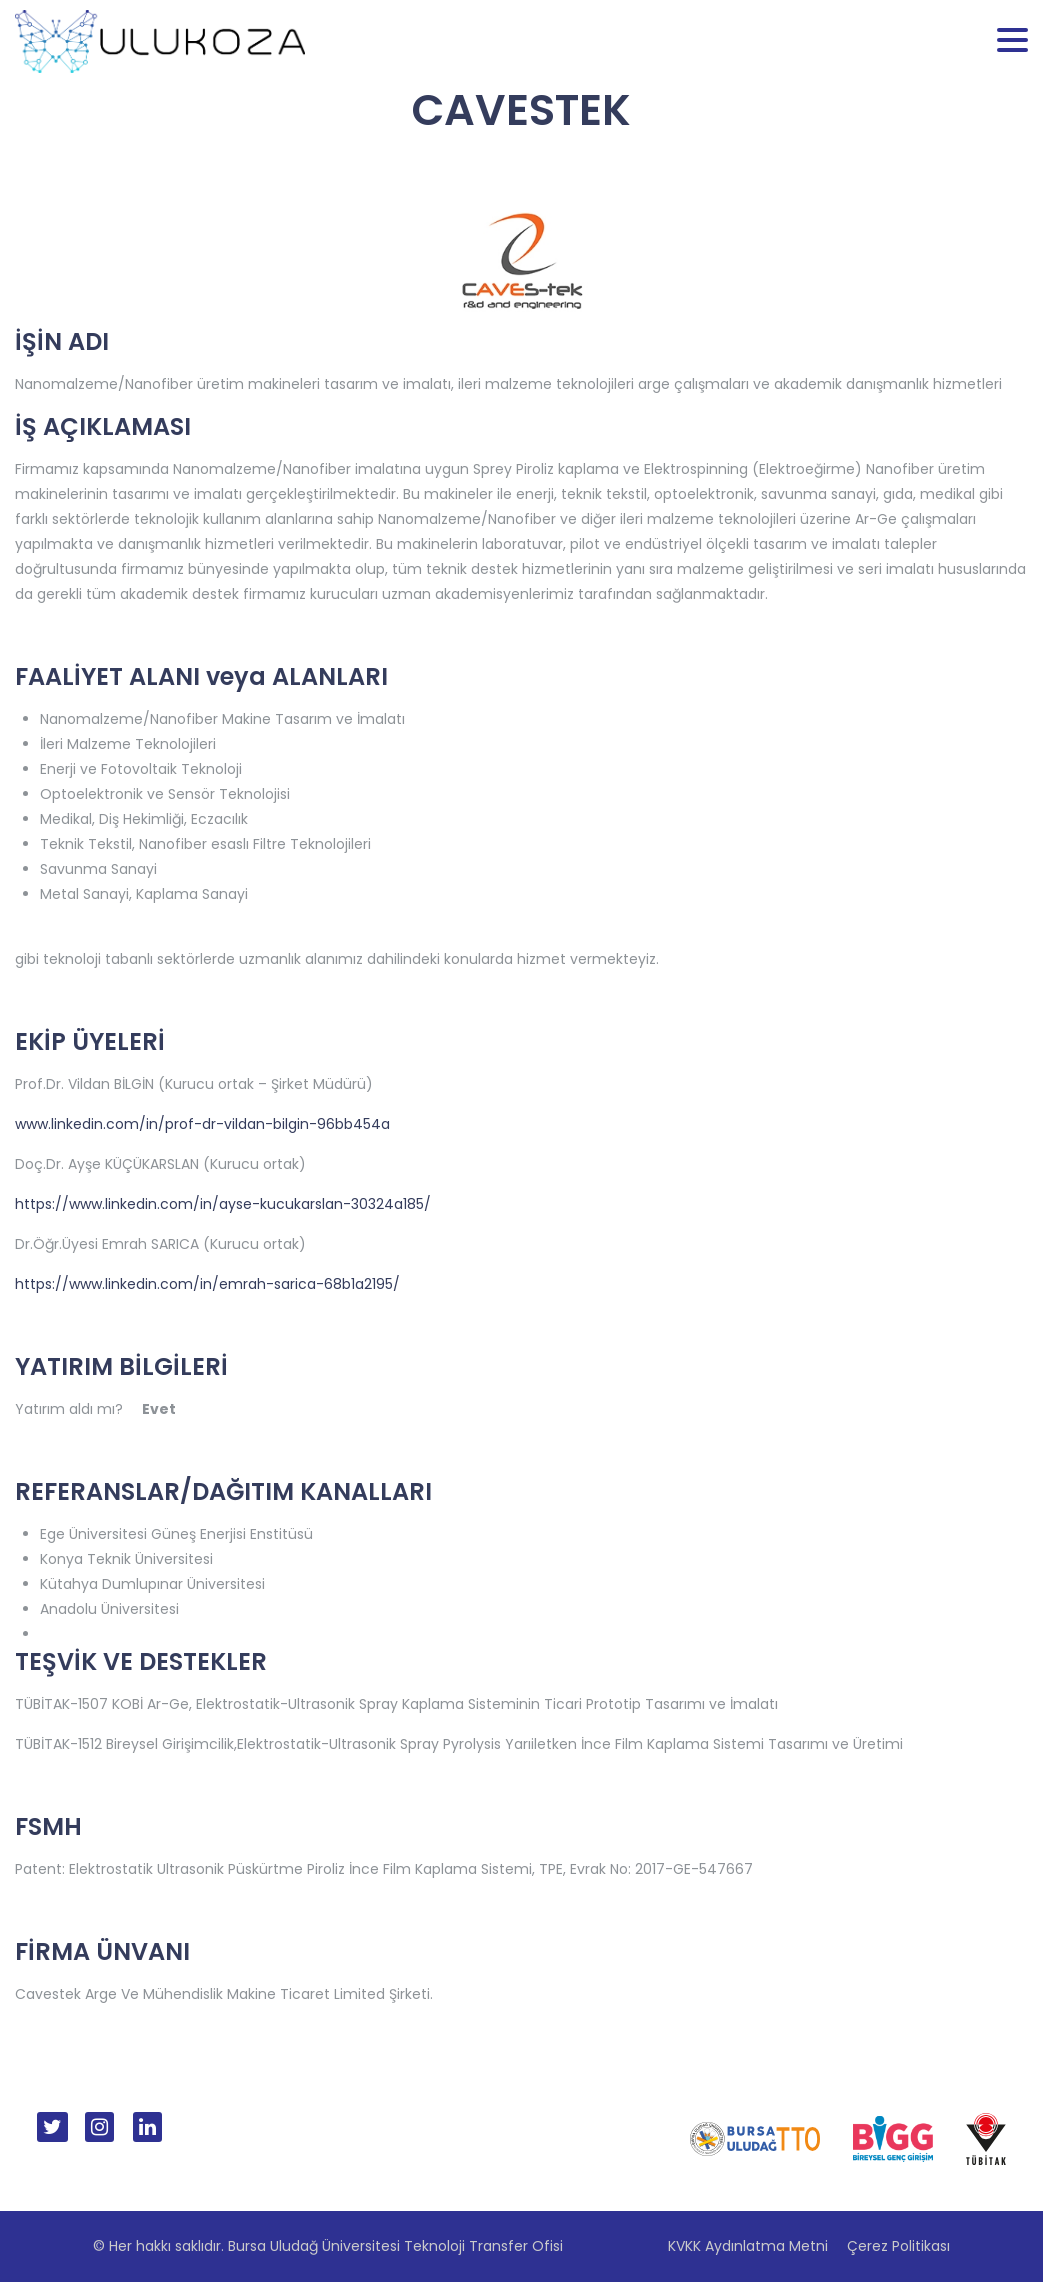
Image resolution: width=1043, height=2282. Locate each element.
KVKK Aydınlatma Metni (748, 2246)
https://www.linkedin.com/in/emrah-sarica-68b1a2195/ (207, 1284)
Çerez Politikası (898, 2246)
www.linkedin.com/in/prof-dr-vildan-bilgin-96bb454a (202, 1124)
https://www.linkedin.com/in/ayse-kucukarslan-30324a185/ (223, 1204)
